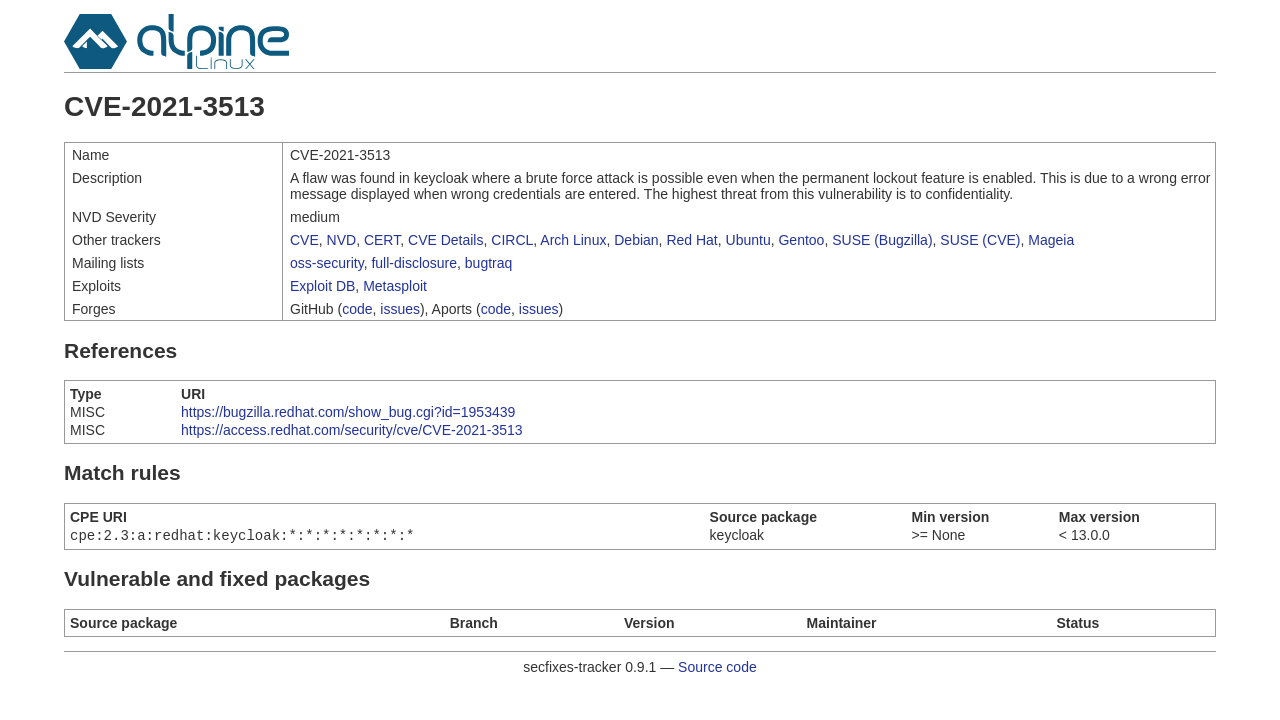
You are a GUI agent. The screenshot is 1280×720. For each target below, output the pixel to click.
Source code (717, 669)
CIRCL (512, 240)
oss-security (327, 263)
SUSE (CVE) (980, 240)
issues (400, 309)
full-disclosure (414, 263)
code (357, 309)
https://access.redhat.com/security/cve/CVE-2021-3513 (352, 430)
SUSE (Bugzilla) (882, 240)
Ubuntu (748, 240)
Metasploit (395, 286)
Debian (636, 240)
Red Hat (691, 240)
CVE (304, 240)
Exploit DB (322, 286)
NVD (342, 240)
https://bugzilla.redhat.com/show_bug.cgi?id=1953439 (348, 412)
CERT (382, 240)
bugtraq (488, 263)
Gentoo (801, 240)
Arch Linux (573, 240)
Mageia (1051, 240)
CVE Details (445, 240)
